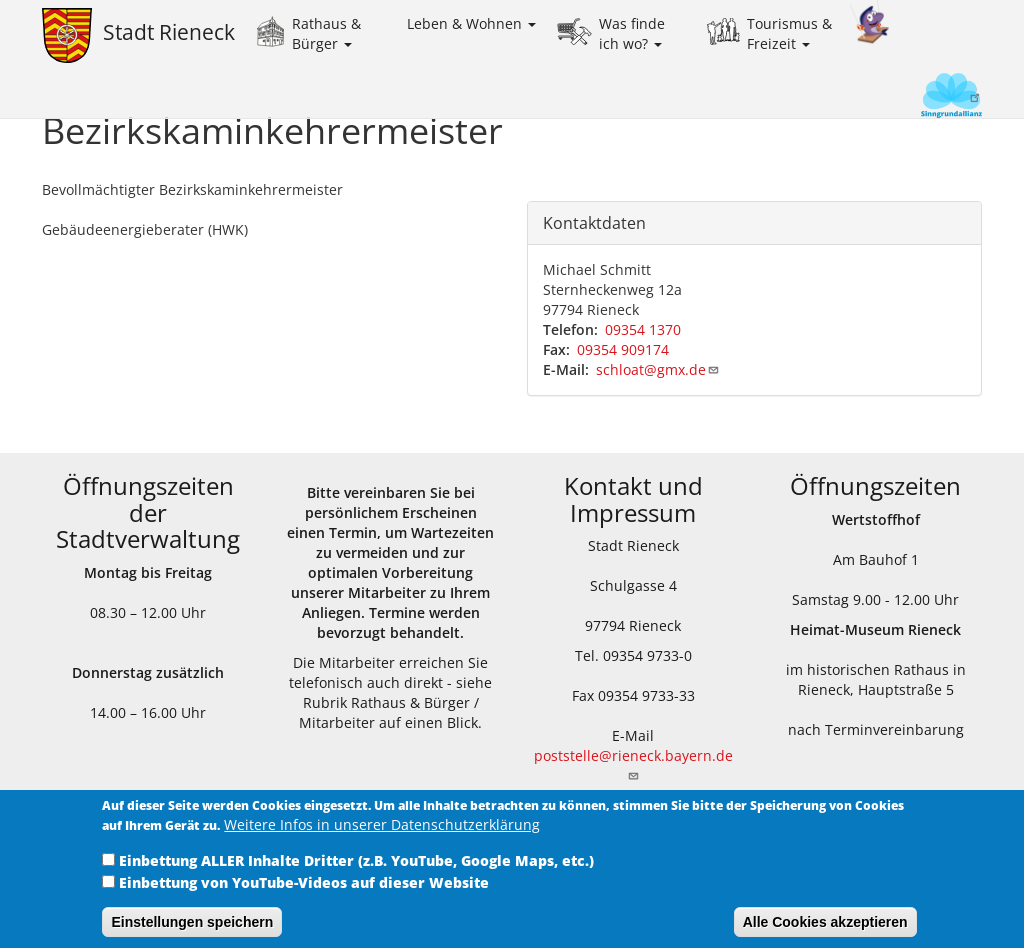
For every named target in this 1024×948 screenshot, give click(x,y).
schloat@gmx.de (658, 369)
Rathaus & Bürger (326, 33)
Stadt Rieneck (169, 32)
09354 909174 (623, 349)
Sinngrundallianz (917, 97)
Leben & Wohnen (471, 23)
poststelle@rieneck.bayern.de (633, 763)
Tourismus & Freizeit (789, 33)
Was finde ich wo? (632, 33)
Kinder (870, 22)
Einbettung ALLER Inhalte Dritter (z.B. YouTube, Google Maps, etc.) (356, 873)
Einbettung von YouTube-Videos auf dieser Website (304, 895)
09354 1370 (643, 329)
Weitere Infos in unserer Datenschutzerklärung (382, 837)
